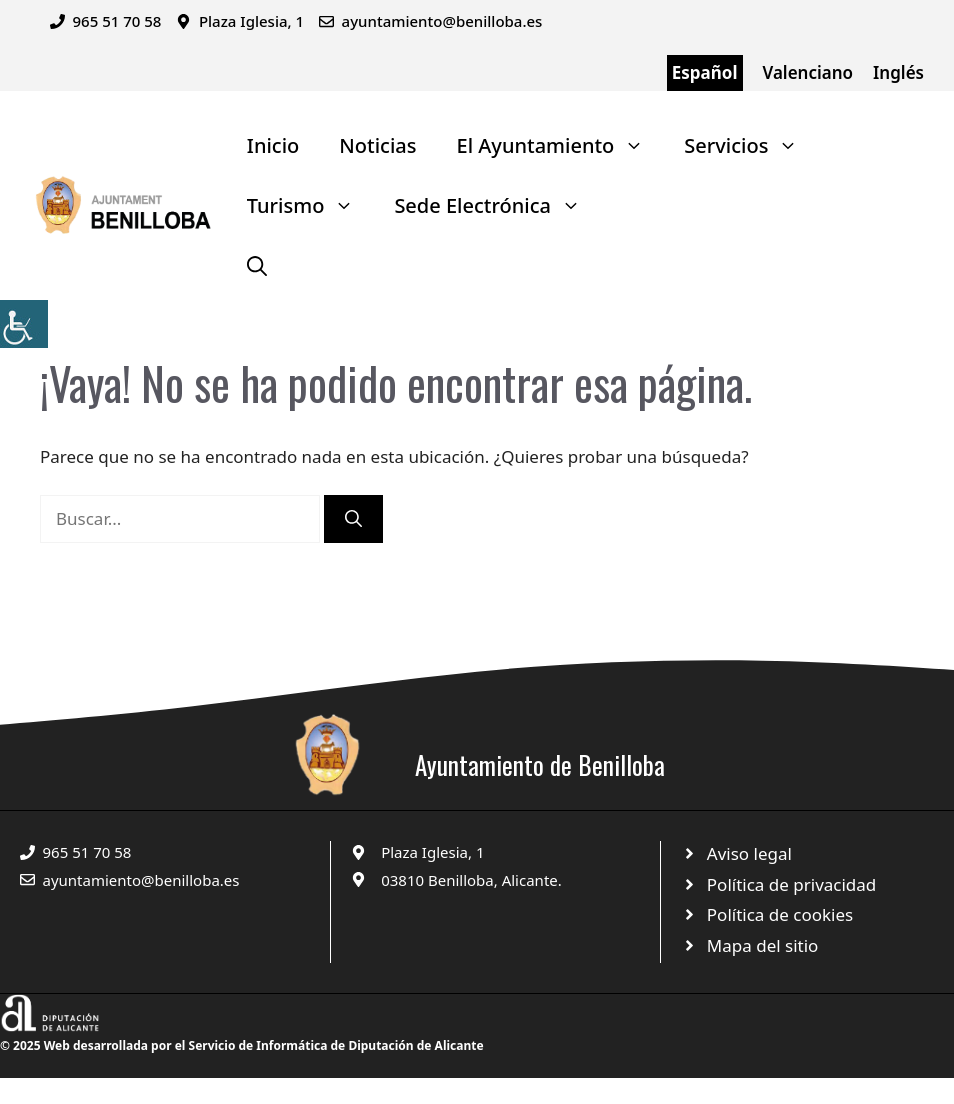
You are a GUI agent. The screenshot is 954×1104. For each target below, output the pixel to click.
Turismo (311, 206)
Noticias (377, 145)
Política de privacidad (791, 884)
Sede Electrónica (497, 206)
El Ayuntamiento (561, 146)
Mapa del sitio (763, 945)
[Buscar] (353, 519)
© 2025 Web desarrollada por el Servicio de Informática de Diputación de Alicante (242, 1045)
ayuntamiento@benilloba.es (442, 21)
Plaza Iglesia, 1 (432, 852)
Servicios (751, 146)
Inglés (898, 72)
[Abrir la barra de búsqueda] (257, 266)
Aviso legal (749, 853)
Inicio (273, 145)
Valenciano (808, 72)
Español (705, 72)
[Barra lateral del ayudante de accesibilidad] (24, 324)
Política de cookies (780, 914)
